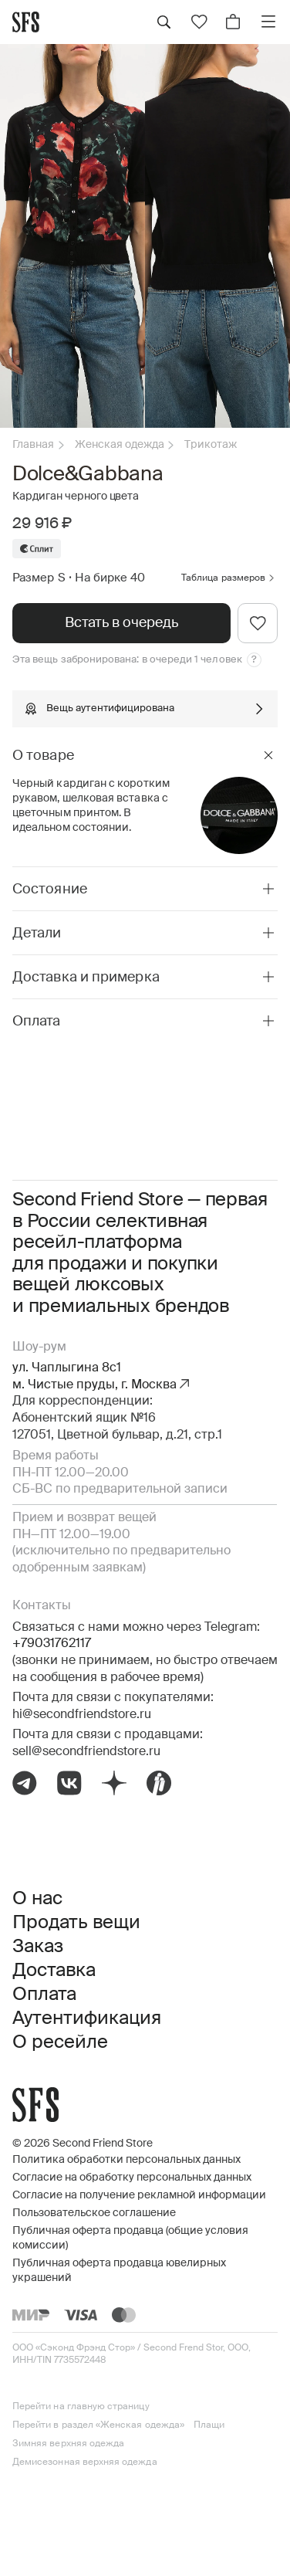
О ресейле (60, 2042)
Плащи (209, 2425)
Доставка (54, 1970)
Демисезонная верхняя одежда (84, 2462)
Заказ (37, 1946)
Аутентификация (86, 2018)
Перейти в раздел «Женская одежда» (98, 2425)
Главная (33, 444)
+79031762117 (51, 1644)
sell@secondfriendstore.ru (86, 1752)
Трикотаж (210, 444)
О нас (37, 1899)
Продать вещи (76, 1922)
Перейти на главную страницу (81, 2407)
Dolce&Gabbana (88, 475)
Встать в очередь (121, 623)
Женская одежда (120, 444)
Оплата (44, 1994)
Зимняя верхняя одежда (68, 2444)
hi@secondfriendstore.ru (81, 1715)
